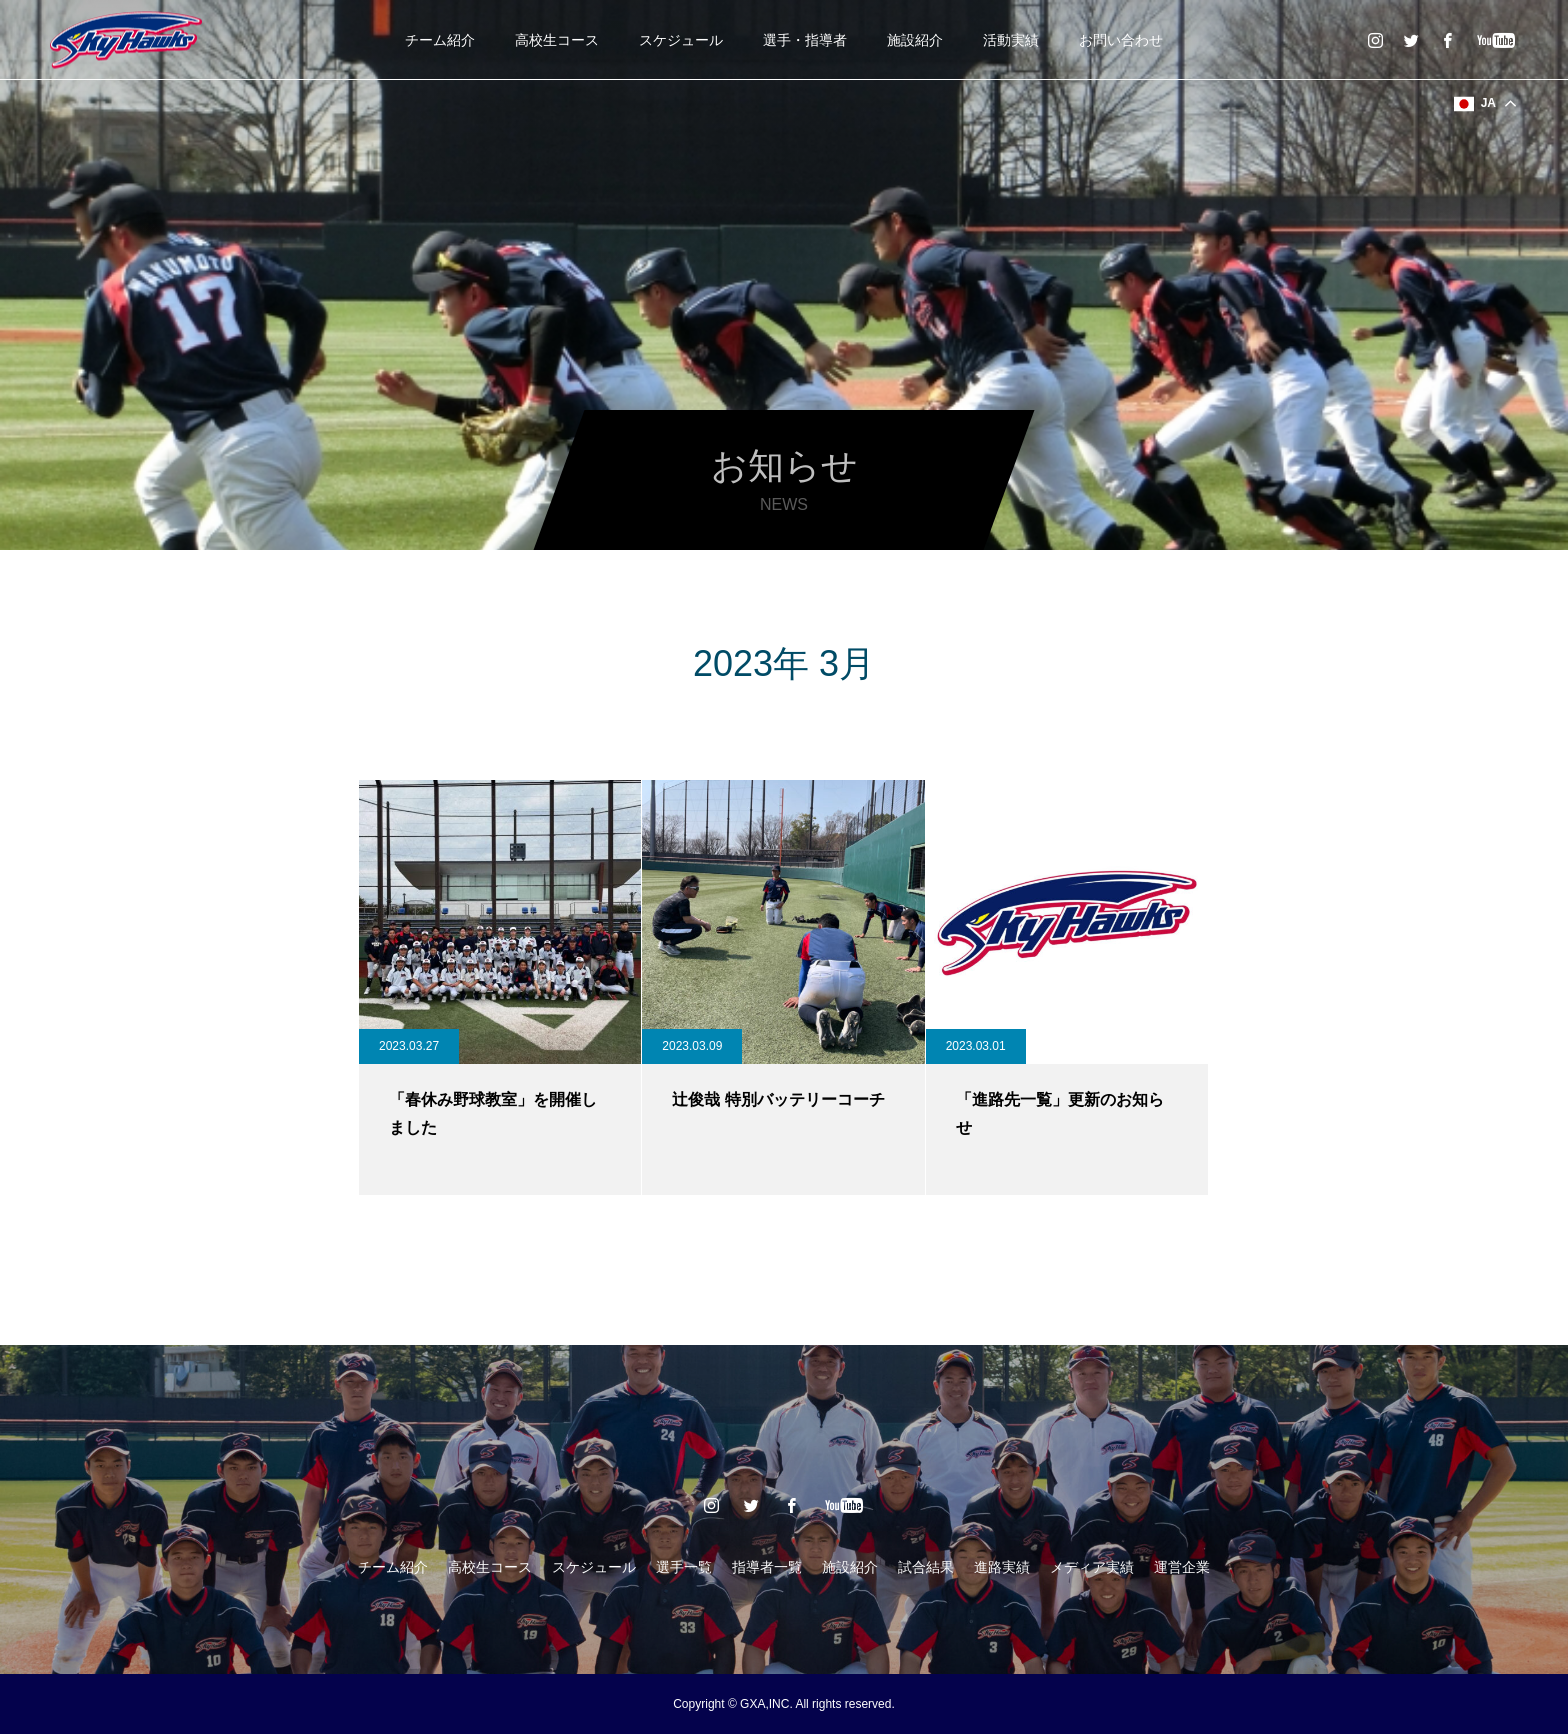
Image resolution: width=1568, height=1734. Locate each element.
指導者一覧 (767, 1567)
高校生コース (557, 40)
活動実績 (1011, 40)
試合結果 (926, 1567)
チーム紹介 (440, 40)
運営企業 (1182, 1567)
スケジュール (681, 40)
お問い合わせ (1121, 40)
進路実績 (1002, 1567)
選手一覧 (684, 1567)
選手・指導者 (805, 40)
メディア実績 (1092, 1567)
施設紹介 (915, 40)
